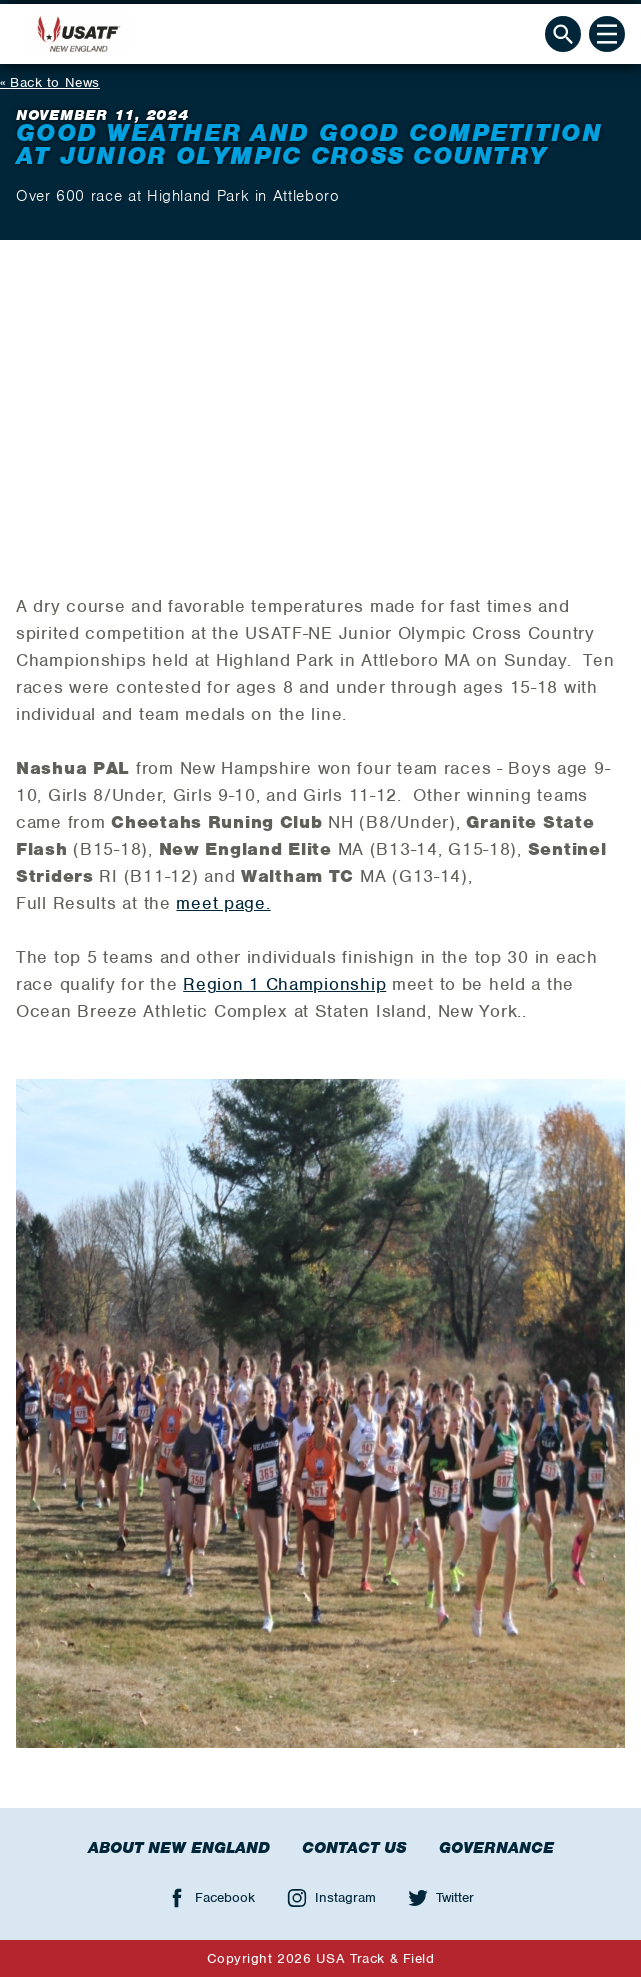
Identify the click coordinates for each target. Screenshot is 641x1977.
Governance (496, 1848)
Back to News (55, 82)
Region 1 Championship (284, 984)
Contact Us (354, 1848)
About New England (179, 1848)
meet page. (223, 903)
